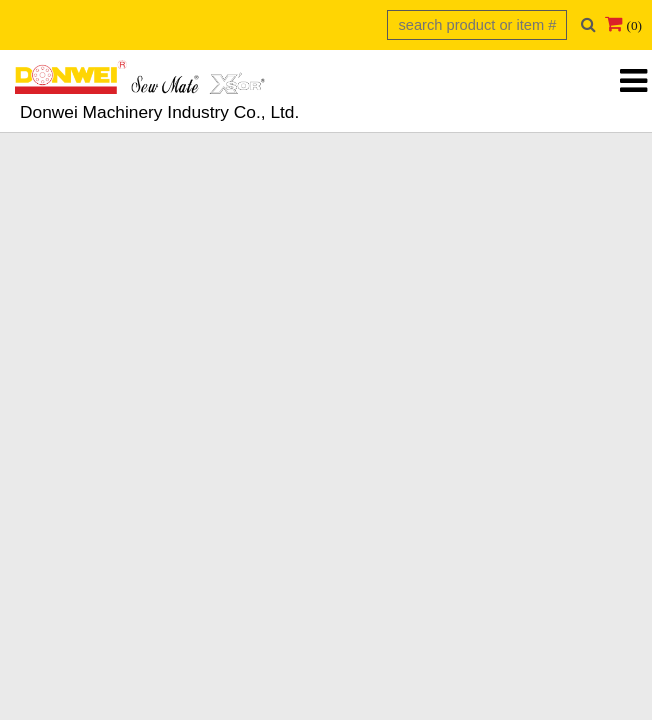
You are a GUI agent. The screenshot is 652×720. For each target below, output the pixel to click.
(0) (634, 25)
